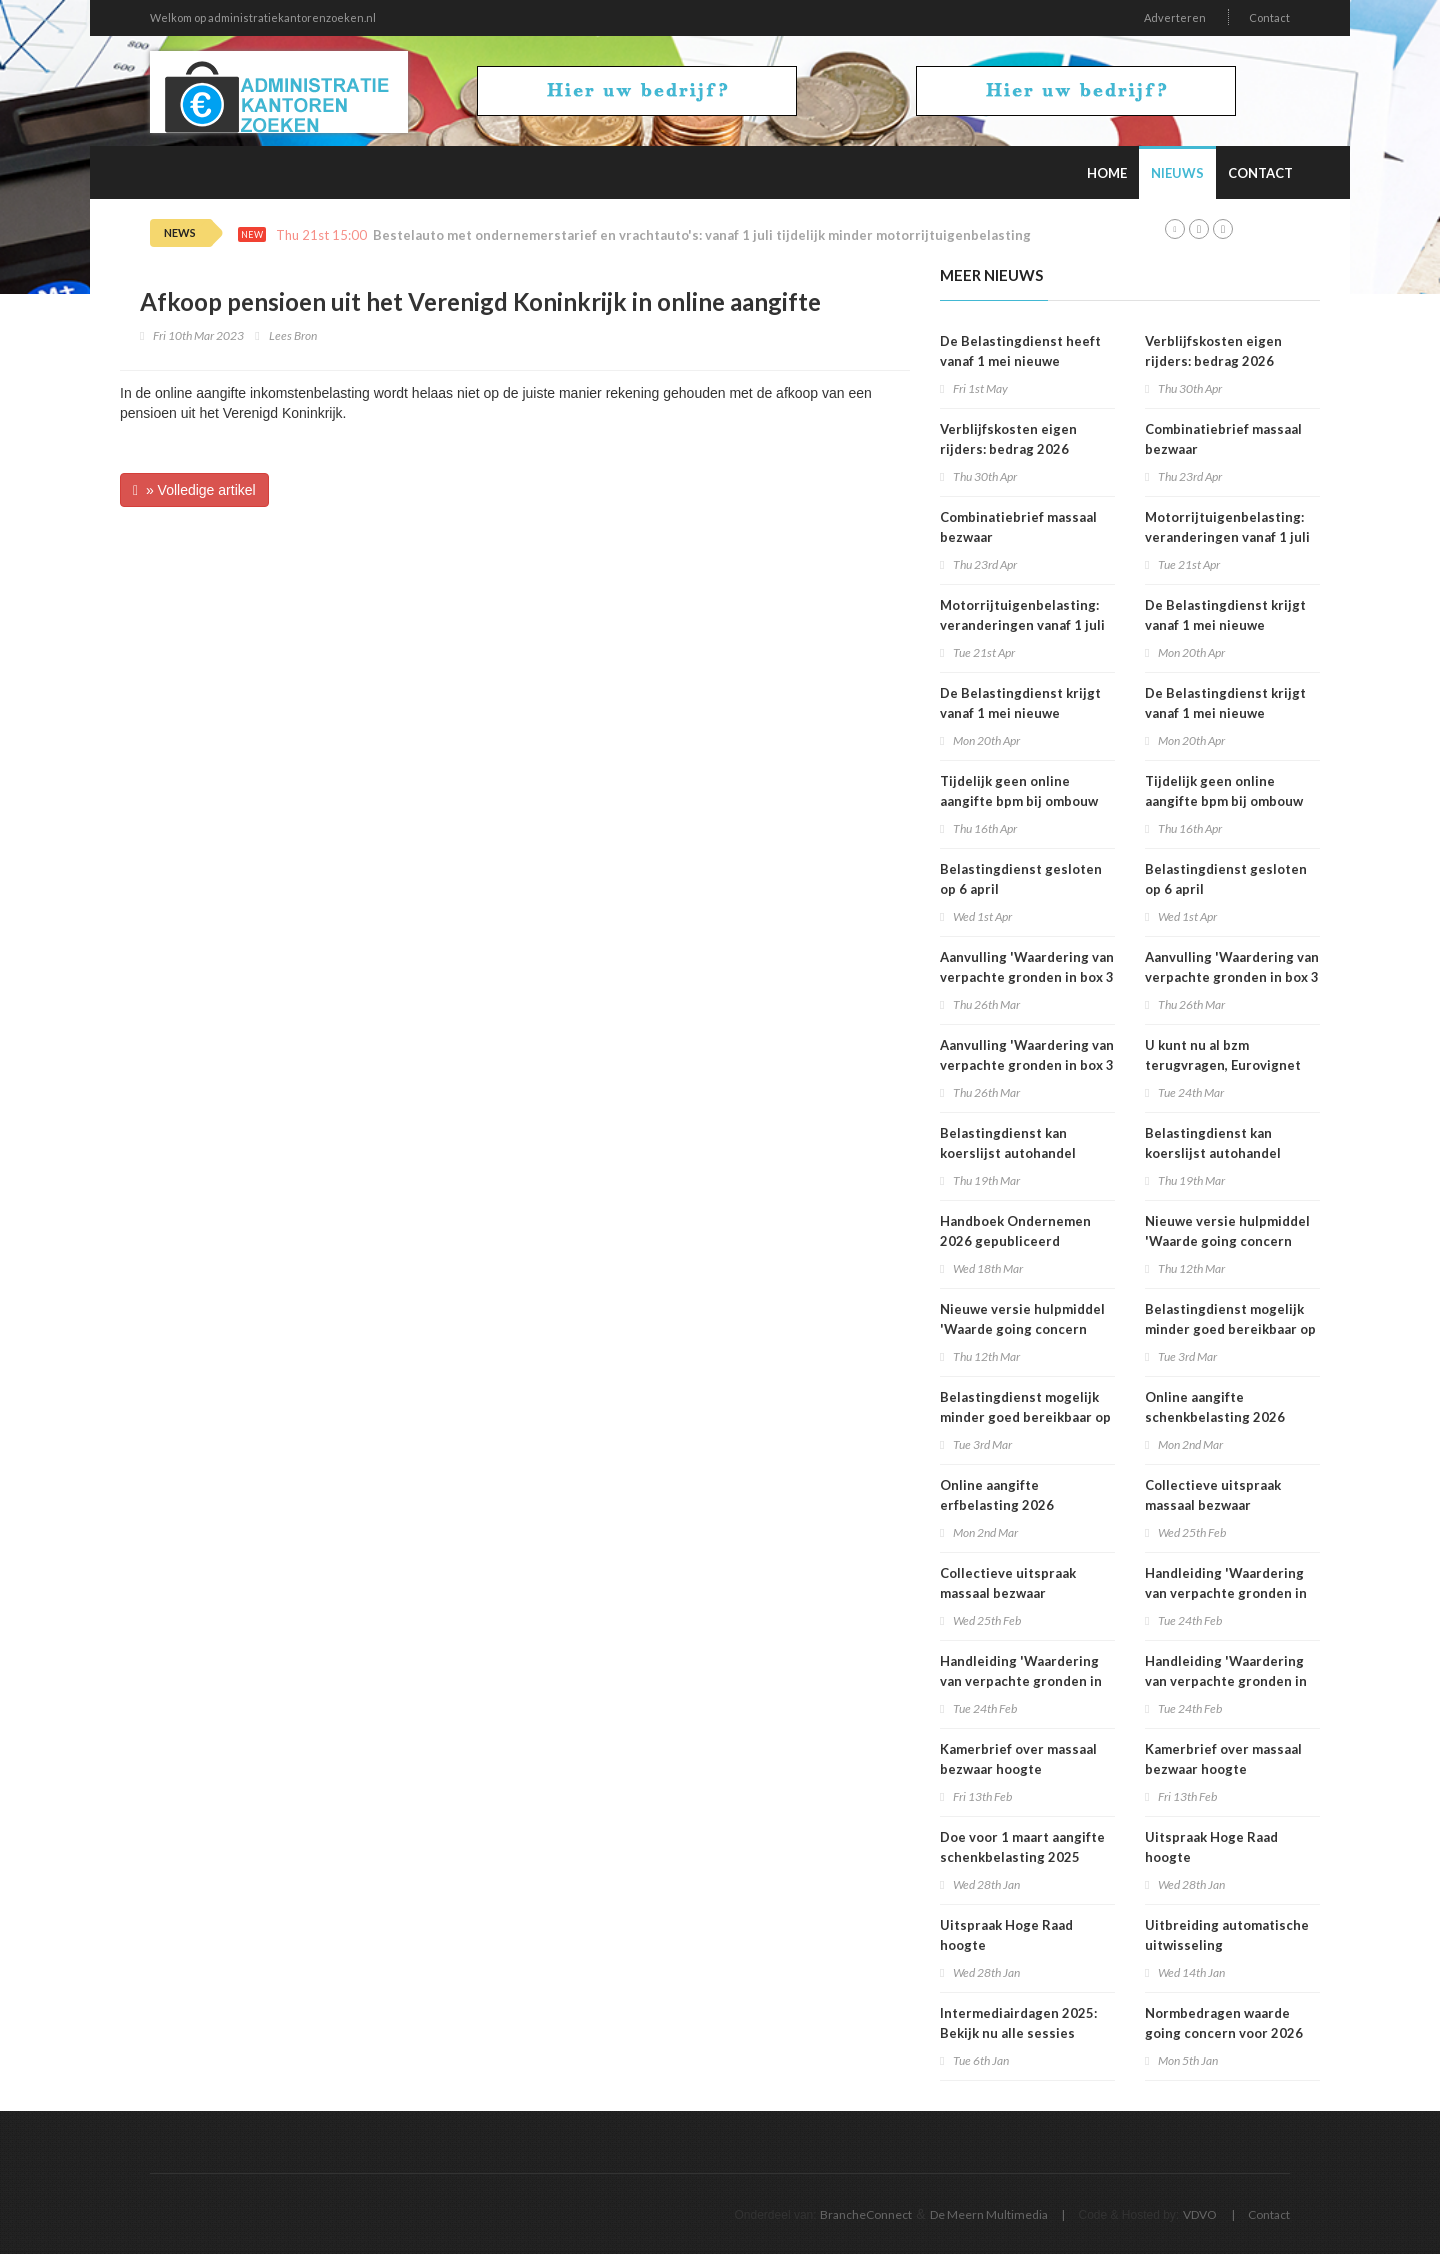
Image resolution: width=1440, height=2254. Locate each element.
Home (1107, 173)
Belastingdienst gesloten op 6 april (1021, 879)
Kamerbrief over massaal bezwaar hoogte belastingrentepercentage (1025, 1769)
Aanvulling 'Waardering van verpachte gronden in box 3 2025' (1027, 977)
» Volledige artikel (194, 490)
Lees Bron (293, 335)
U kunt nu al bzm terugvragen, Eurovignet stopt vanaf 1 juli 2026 (1223, 1065)
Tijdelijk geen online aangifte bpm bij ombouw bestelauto (1019, 801)
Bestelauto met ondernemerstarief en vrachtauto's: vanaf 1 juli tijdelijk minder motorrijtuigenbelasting (702, 235)
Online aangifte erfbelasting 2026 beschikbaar (997, 1505)
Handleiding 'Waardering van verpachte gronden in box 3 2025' (1021, 1681)
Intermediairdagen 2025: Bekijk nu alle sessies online (1018, 2033)
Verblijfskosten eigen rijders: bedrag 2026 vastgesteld (1008, 449)
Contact (1269, 17)
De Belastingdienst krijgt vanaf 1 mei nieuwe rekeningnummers (1020, 713)
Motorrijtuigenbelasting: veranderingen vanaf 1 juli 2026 (1022, 625)
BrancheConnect (866, 2214)
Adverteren (1175, 17)
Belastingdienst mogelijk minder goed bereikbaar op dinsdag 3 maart (1025, 1417)
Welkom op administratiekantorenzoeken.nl (263, 17)
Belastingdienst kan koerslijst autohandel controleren (1008, 1153)
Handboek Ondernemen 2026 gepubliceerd (1015, 1231)
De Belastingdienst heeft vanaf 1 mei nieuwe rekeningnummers (1020, 361)
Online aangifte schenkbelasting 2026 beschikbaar (1215, 1417)
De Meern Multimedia (989, 2214)
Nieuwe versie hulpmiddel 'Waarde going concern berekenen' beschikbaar (1022, 1329)
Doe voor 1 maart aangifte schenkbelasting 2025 (1022, 1847)
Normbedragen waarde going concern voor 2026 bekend (1224, 2033)
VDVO (1200, 2214)
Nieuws (1177, 173)
